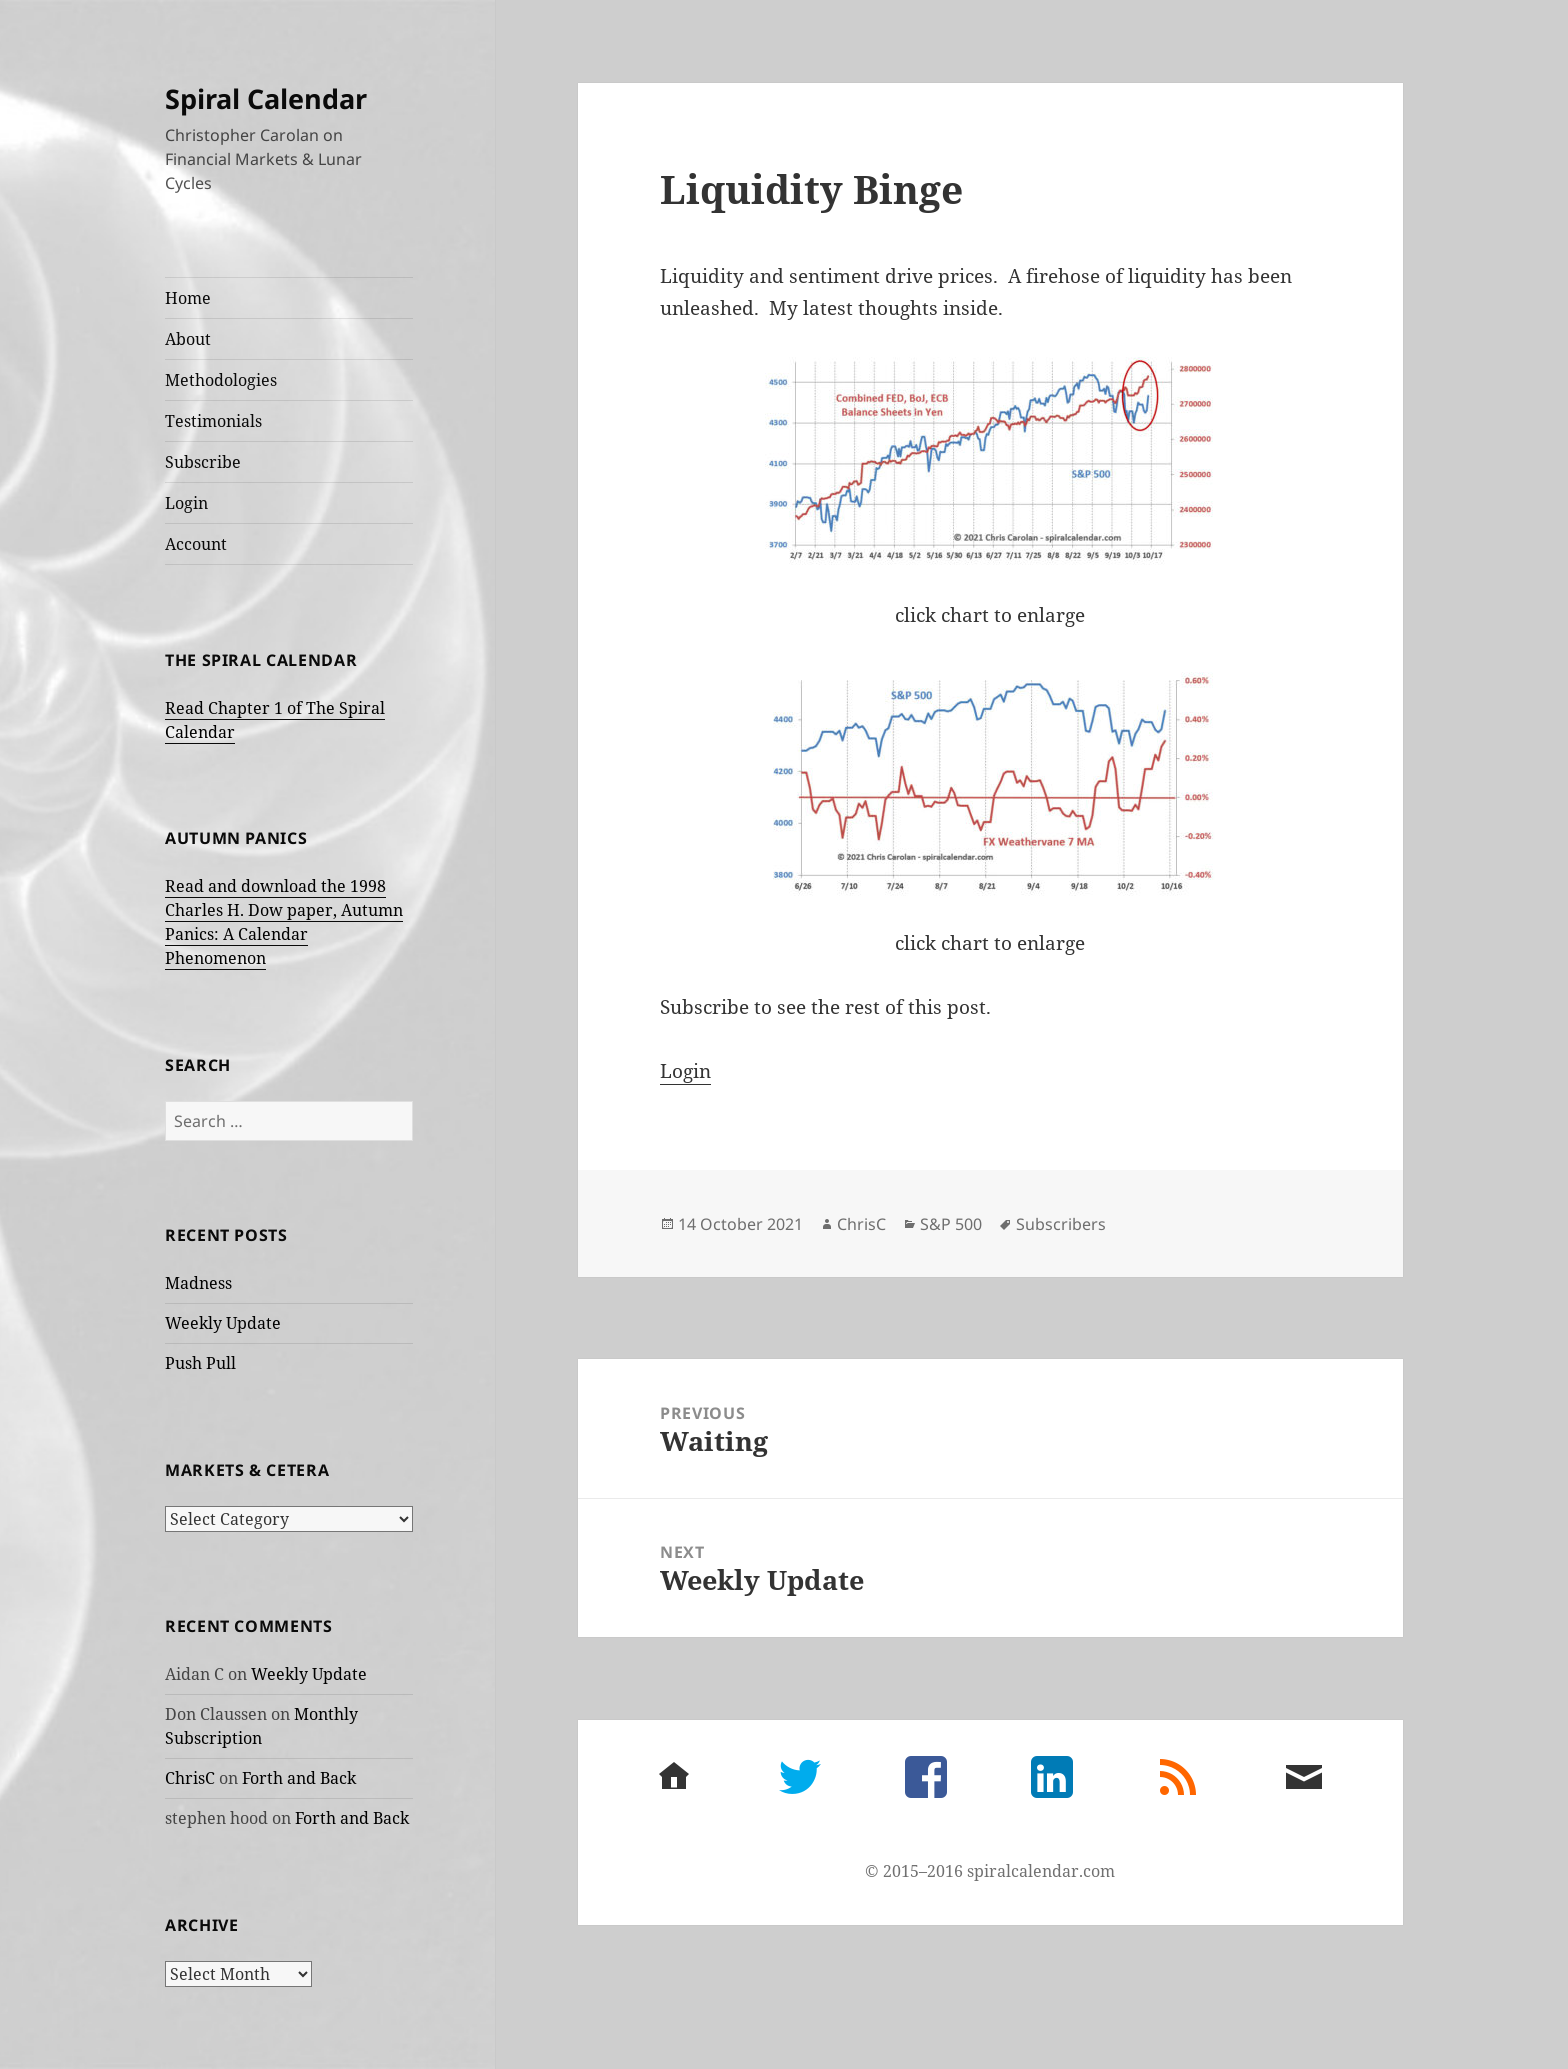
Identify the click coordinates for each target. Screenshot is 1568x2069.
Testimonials (213, 421)
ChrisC (190, 1778)
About (188, 339)
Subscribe (203, 462)
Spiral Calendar (266, 98)
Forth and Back (299, 1778)
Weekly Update (223, 1323)
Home (188, 298)
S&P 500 (951, 1224)
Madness (198, 1283)
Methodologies (221, 380)
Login (186, 503)
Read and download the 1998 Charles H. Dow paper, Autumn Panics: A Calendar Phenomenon (284, 922)
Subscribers (1061, 1224)
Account (196, 544)
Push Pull (200, 1363)
